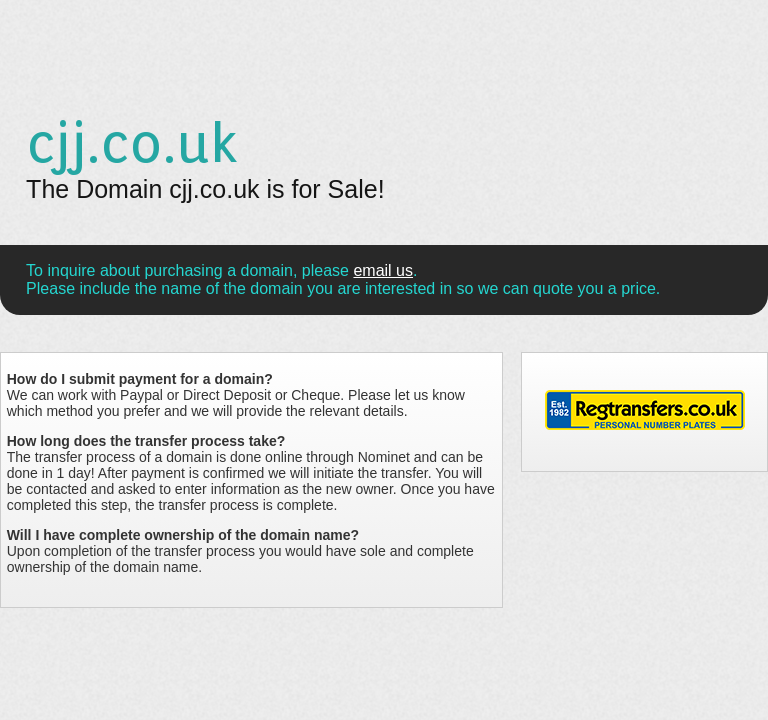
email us (383, 270)
